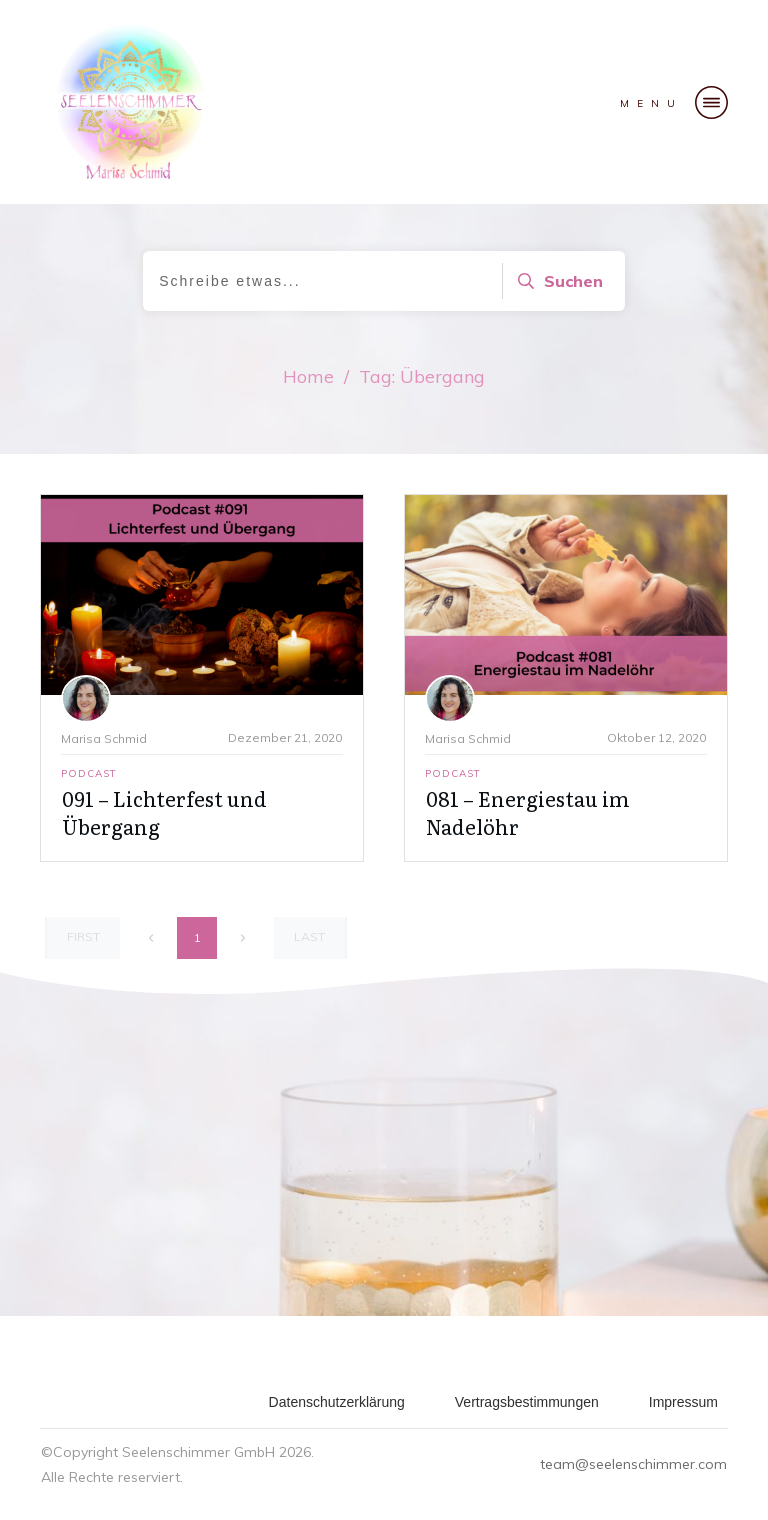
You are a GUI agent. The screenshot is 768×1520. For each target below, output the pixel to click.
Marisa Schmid (104, 738)
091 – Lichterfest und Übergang (164, 812)
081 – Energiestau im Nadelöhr (528, 812)
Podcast (89, 773)
